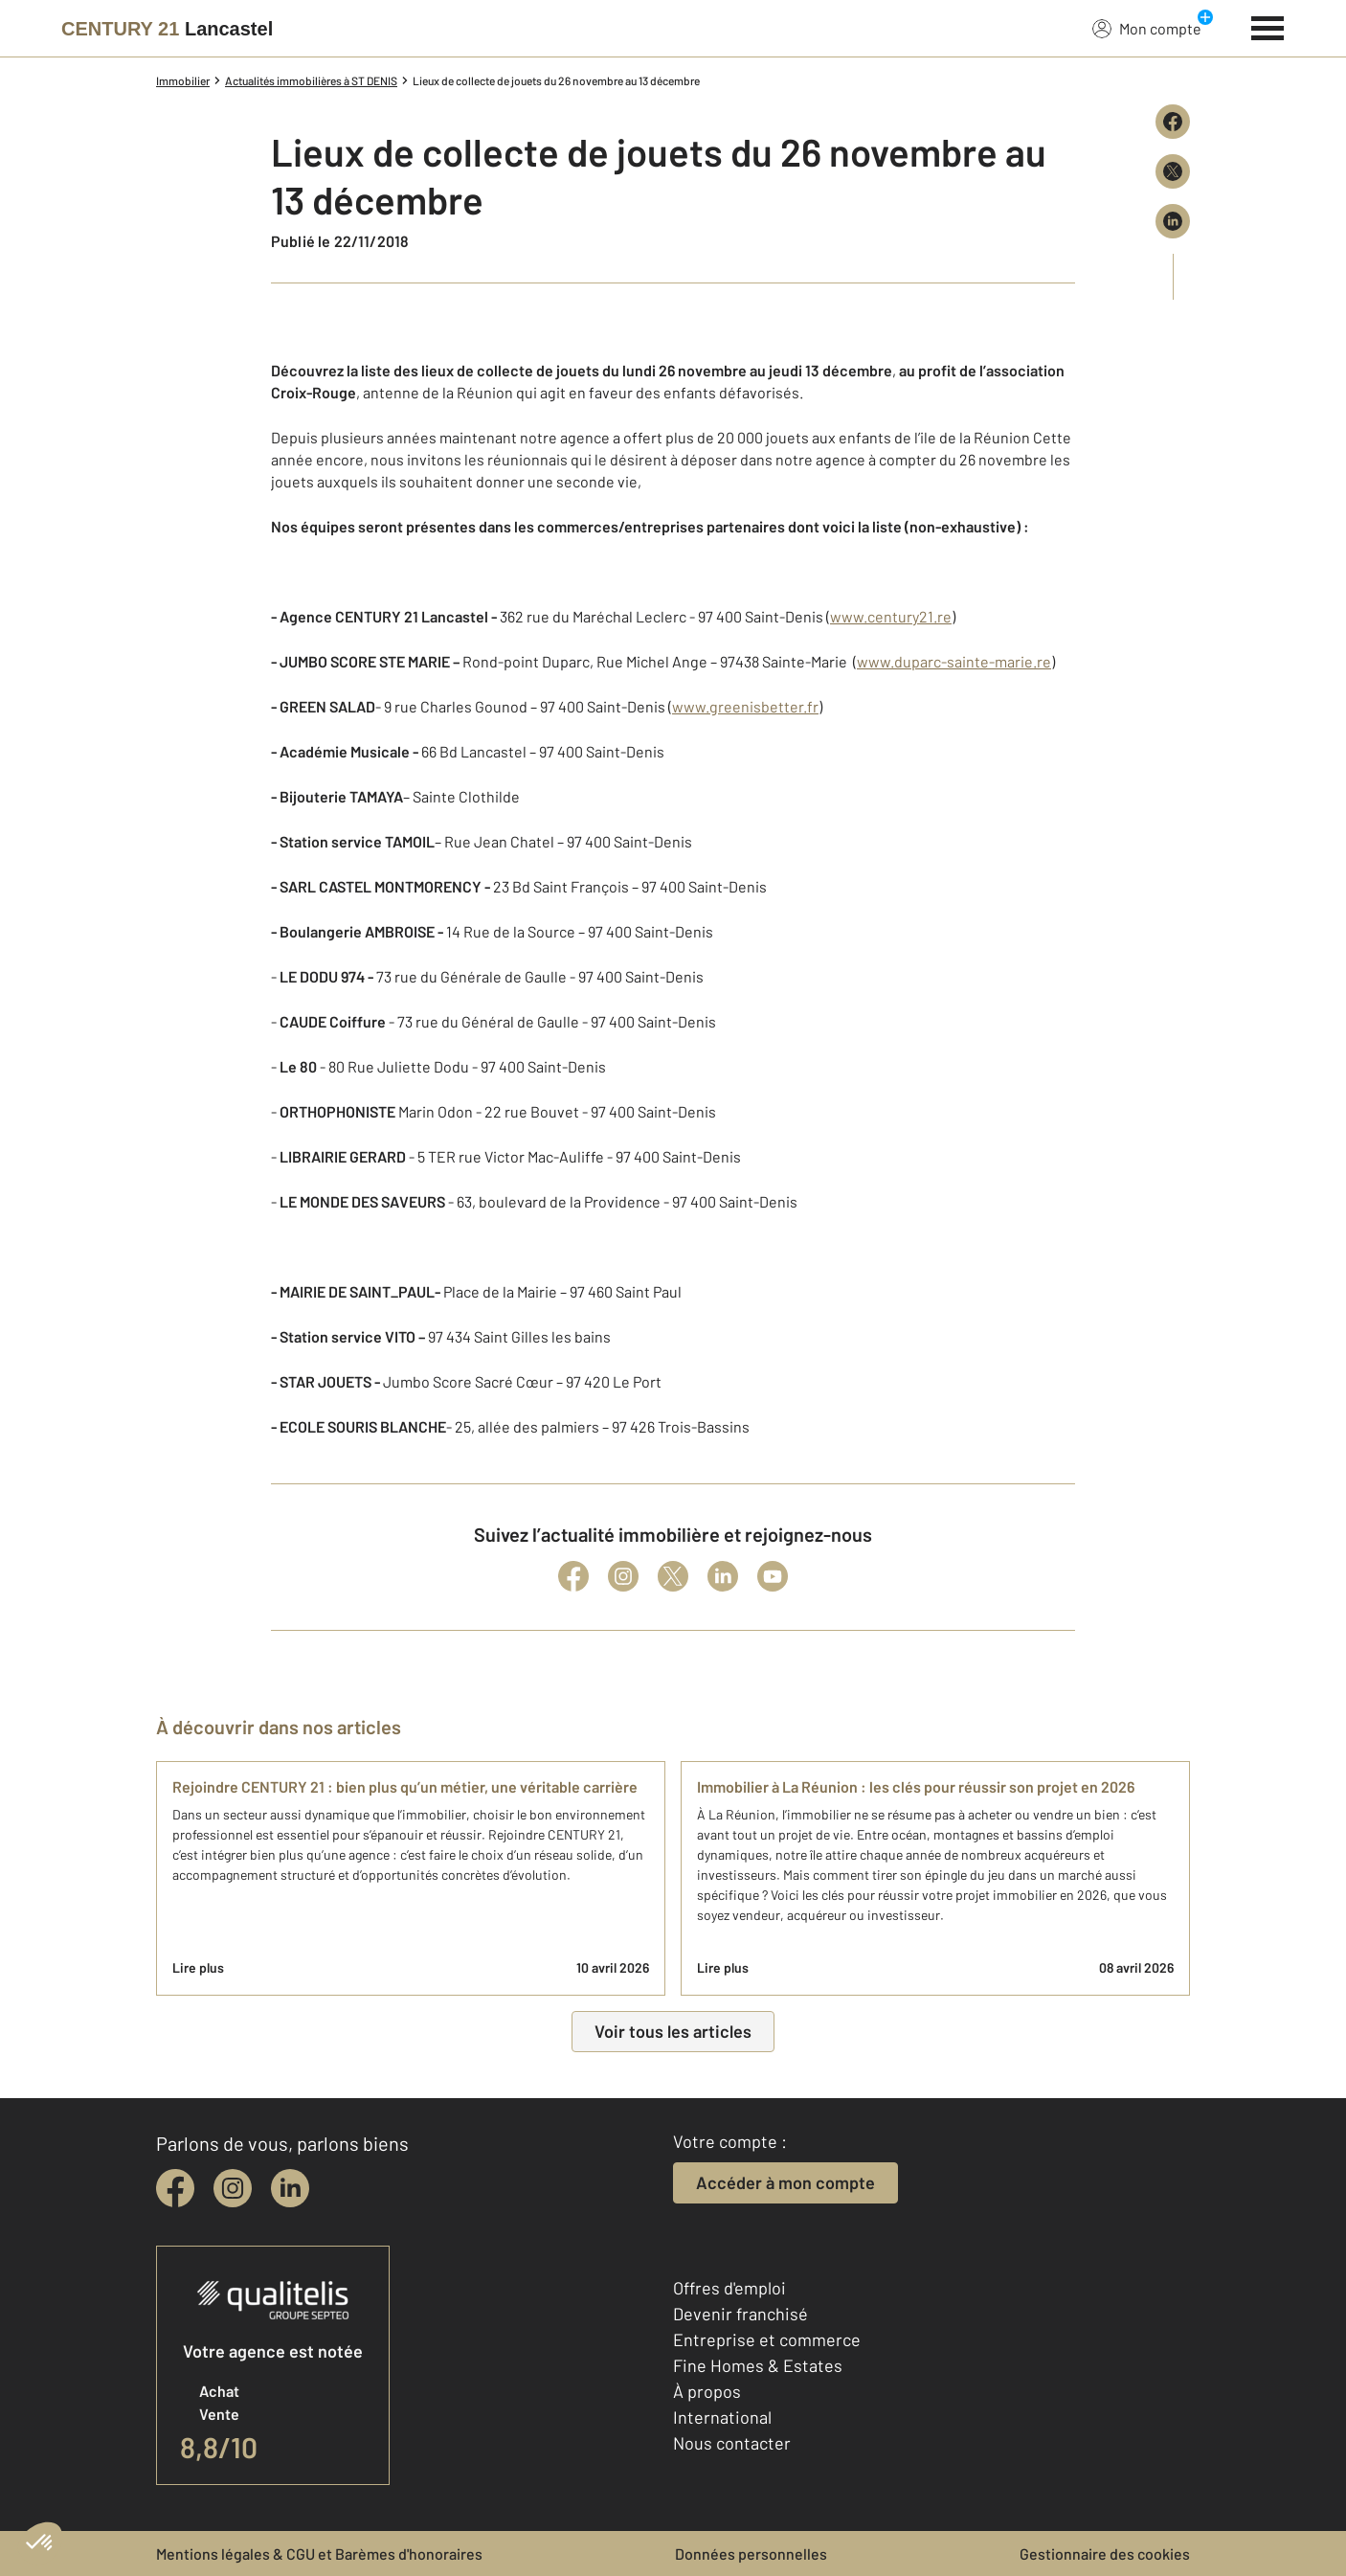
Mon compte (1146, 27)
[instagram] (232, 2188)
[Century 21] (167, 29)
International (722, 2417)
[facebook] (175, 2188)
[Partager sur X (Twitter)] (1172, 171)
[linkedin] (290, 2188)
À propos (707, 2391)
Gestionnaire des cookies (1105, 2553)
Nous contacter (732, 2442)
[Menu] (1268, 25)
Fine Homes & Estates (757, 2365)
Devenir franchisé (740, 2313)
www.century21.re (891, 616)
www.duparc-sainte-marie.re (954, 661)
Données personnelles (751, 2553)
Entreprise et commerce (767, 2339)
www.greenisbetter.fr (745, 706)
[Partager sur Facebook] (1172, 121)
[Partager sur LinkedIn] (1172, 221)
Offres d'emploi (729, 2287)
